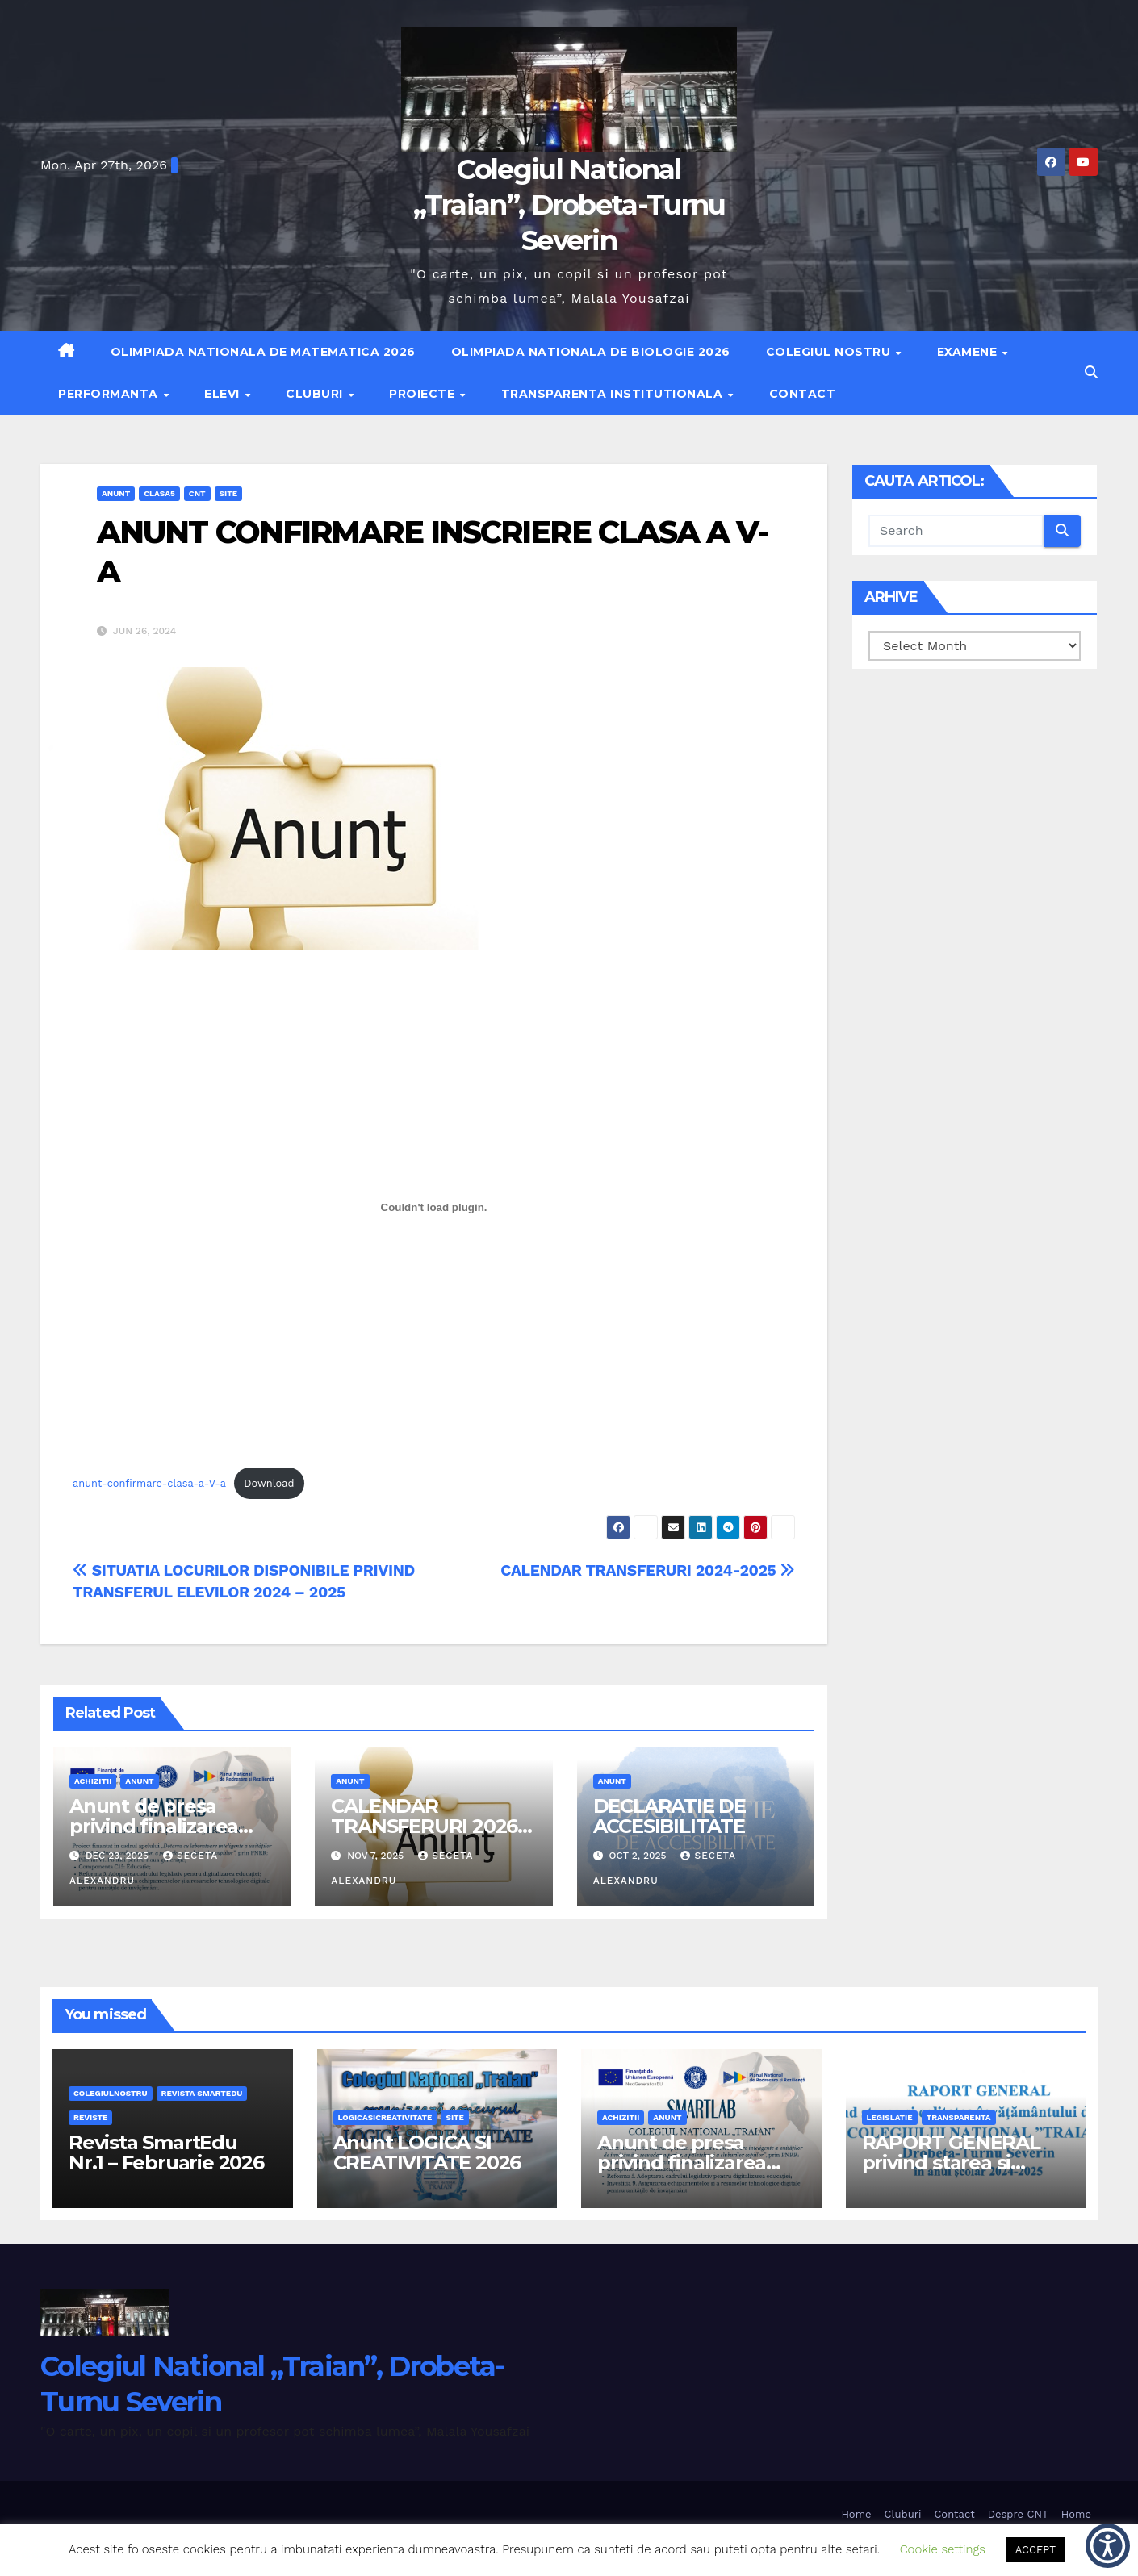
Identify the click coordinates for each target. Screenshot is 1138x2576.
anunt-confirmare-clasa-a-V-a (149, 1483)
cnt (197, 493)
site (228, 493)
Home (856, 2514)
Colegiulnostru (110, 2093)
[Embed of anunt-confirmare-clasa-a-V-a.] (434, 1208)
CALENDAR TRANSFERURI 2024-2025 (647, 1570)
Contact (802, 393)
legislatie (890, 2117)
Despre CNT (1018, 2514)
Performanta (109, 393)
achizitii (92, 1780)
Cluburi (316, 393)
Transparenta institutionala (613, 393)
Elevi (223, 393)
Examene (969, 351)
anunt (116, 493)
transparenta (959, 2117)
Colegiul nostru (830, 351)
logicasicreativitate (385, 2117)
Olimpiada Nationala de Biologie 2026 (590, 351)
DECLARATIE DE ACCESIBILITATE (669, 1816)
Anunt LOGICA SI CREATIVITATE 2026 (427, 2152)
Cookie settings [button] (942, 2549)
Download (269, 1483)
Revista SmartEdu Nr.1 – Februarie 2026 (166, 2152)
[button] (1091, 372)
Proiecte (423, 393)
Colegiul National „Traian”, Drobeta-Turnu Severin (569, 204)
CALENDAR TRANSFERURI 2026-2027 (427, 1826)
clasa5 (159, 493)
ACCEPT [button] (1035, 2550)
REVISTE (90, 2117)
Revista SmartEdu (202, 2093)
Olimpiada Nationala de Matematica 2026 (263, 351)
